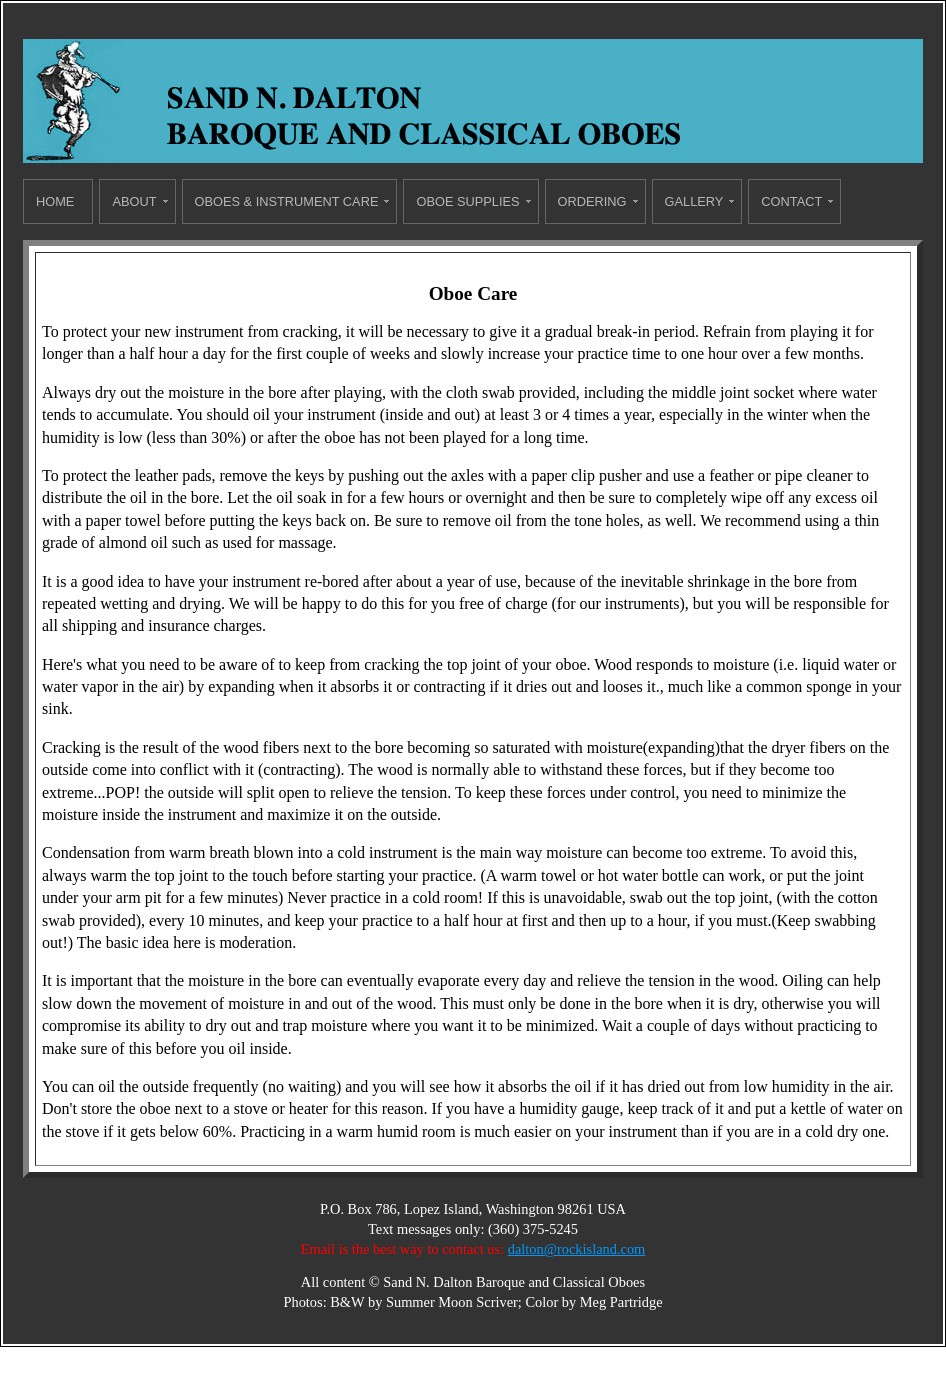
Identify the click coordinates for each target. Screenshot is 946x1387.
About (134, 201)
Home (55, 201)
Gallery (694, 201)
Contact (791, 201)
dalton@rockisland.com (577, 1249)
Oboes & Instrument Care (287, 201)
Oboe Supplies (467, 201)
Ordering (592, 201)
